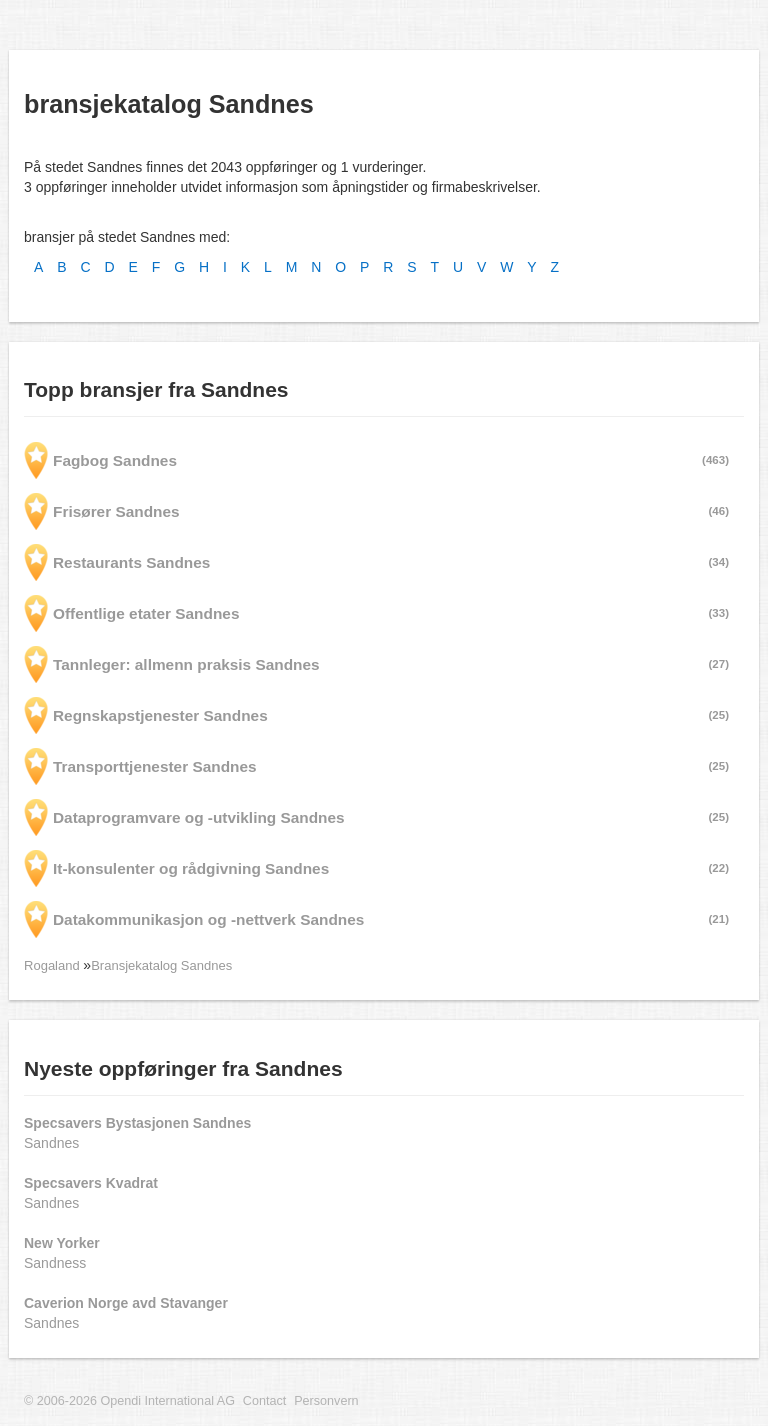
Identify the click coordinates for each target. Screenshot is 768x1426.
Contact (264, 1401)
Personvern (326, 1401)
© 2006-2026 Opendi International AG (129, 1401)
